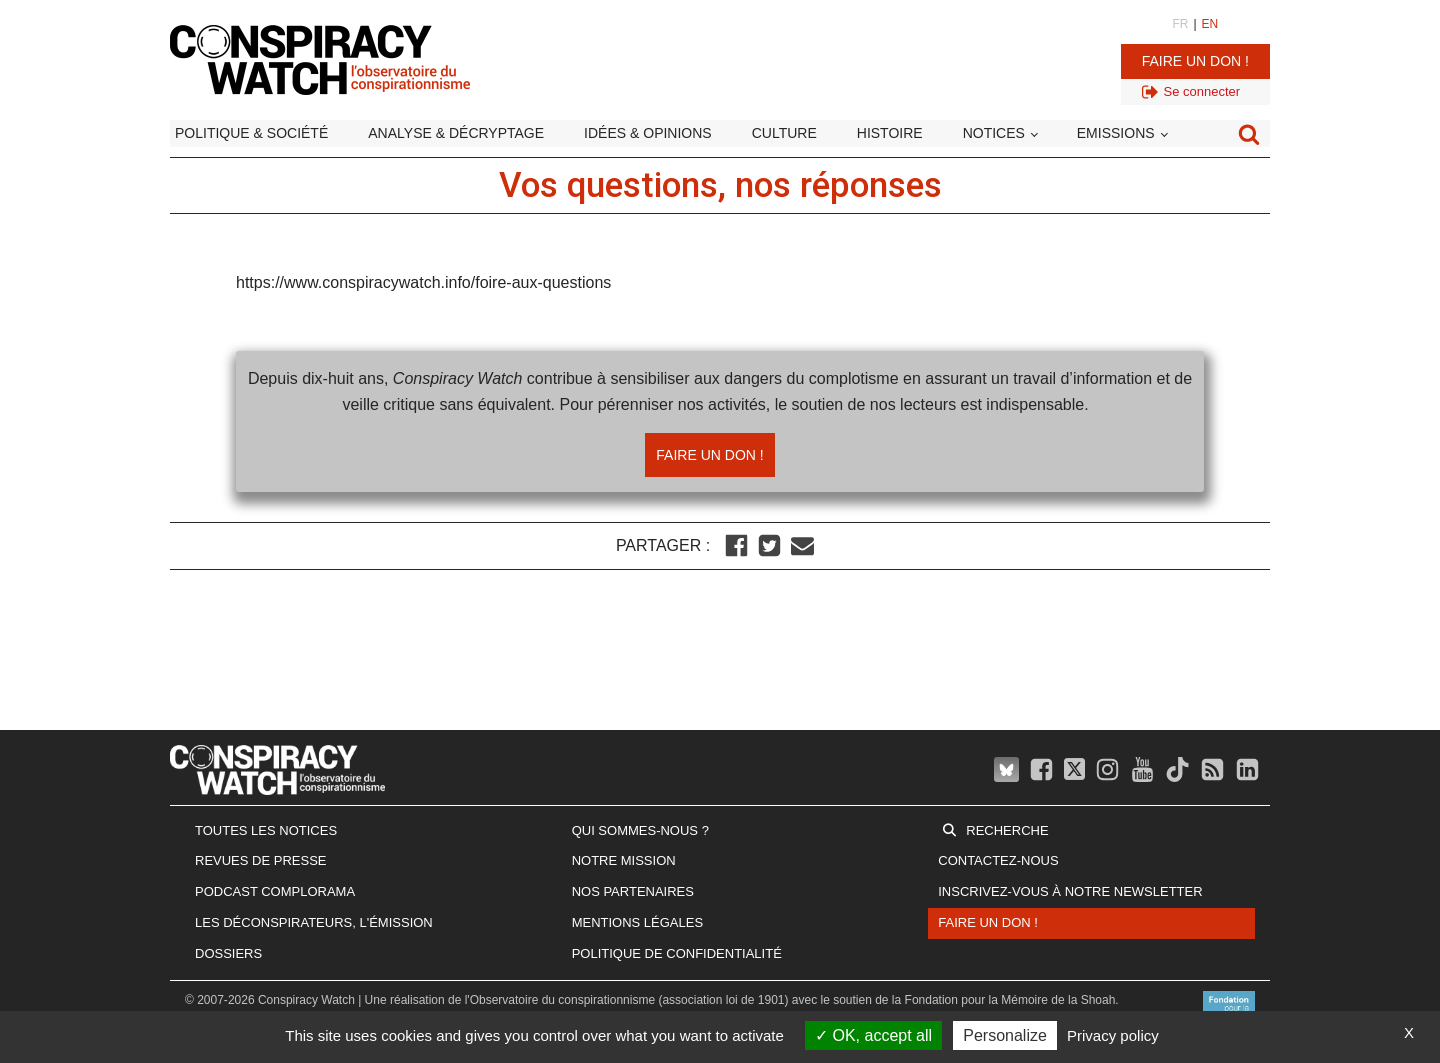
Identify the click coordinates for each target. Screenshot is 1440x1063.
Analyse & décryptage (456, 133)
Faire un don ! (1195, 61)
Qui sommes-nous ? (640, 830)
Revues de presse (261, 860)
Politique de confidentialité (677, 953)
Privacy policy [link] (1113, 1035)
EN (1210, 24)
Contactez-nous (998, 860)
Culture (784, 133)
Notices (994, 133)
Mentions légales (637, 922)
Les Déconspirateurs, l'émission (314, 922)
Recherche (1007, 830)
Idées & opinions (648, 133)
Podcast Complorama (275, 891)
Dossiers (228, 953)
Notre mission (624, 860)
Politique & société (251, 133)
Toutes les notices (266, 830)
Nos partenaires (633, 891)
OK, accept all (873, 1035)
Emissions (1116, 133)
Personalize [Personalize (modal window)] (1005, 1035)
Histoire (890, 133)
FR (1180, 24)
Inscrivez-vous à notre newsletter (1070, 891)
